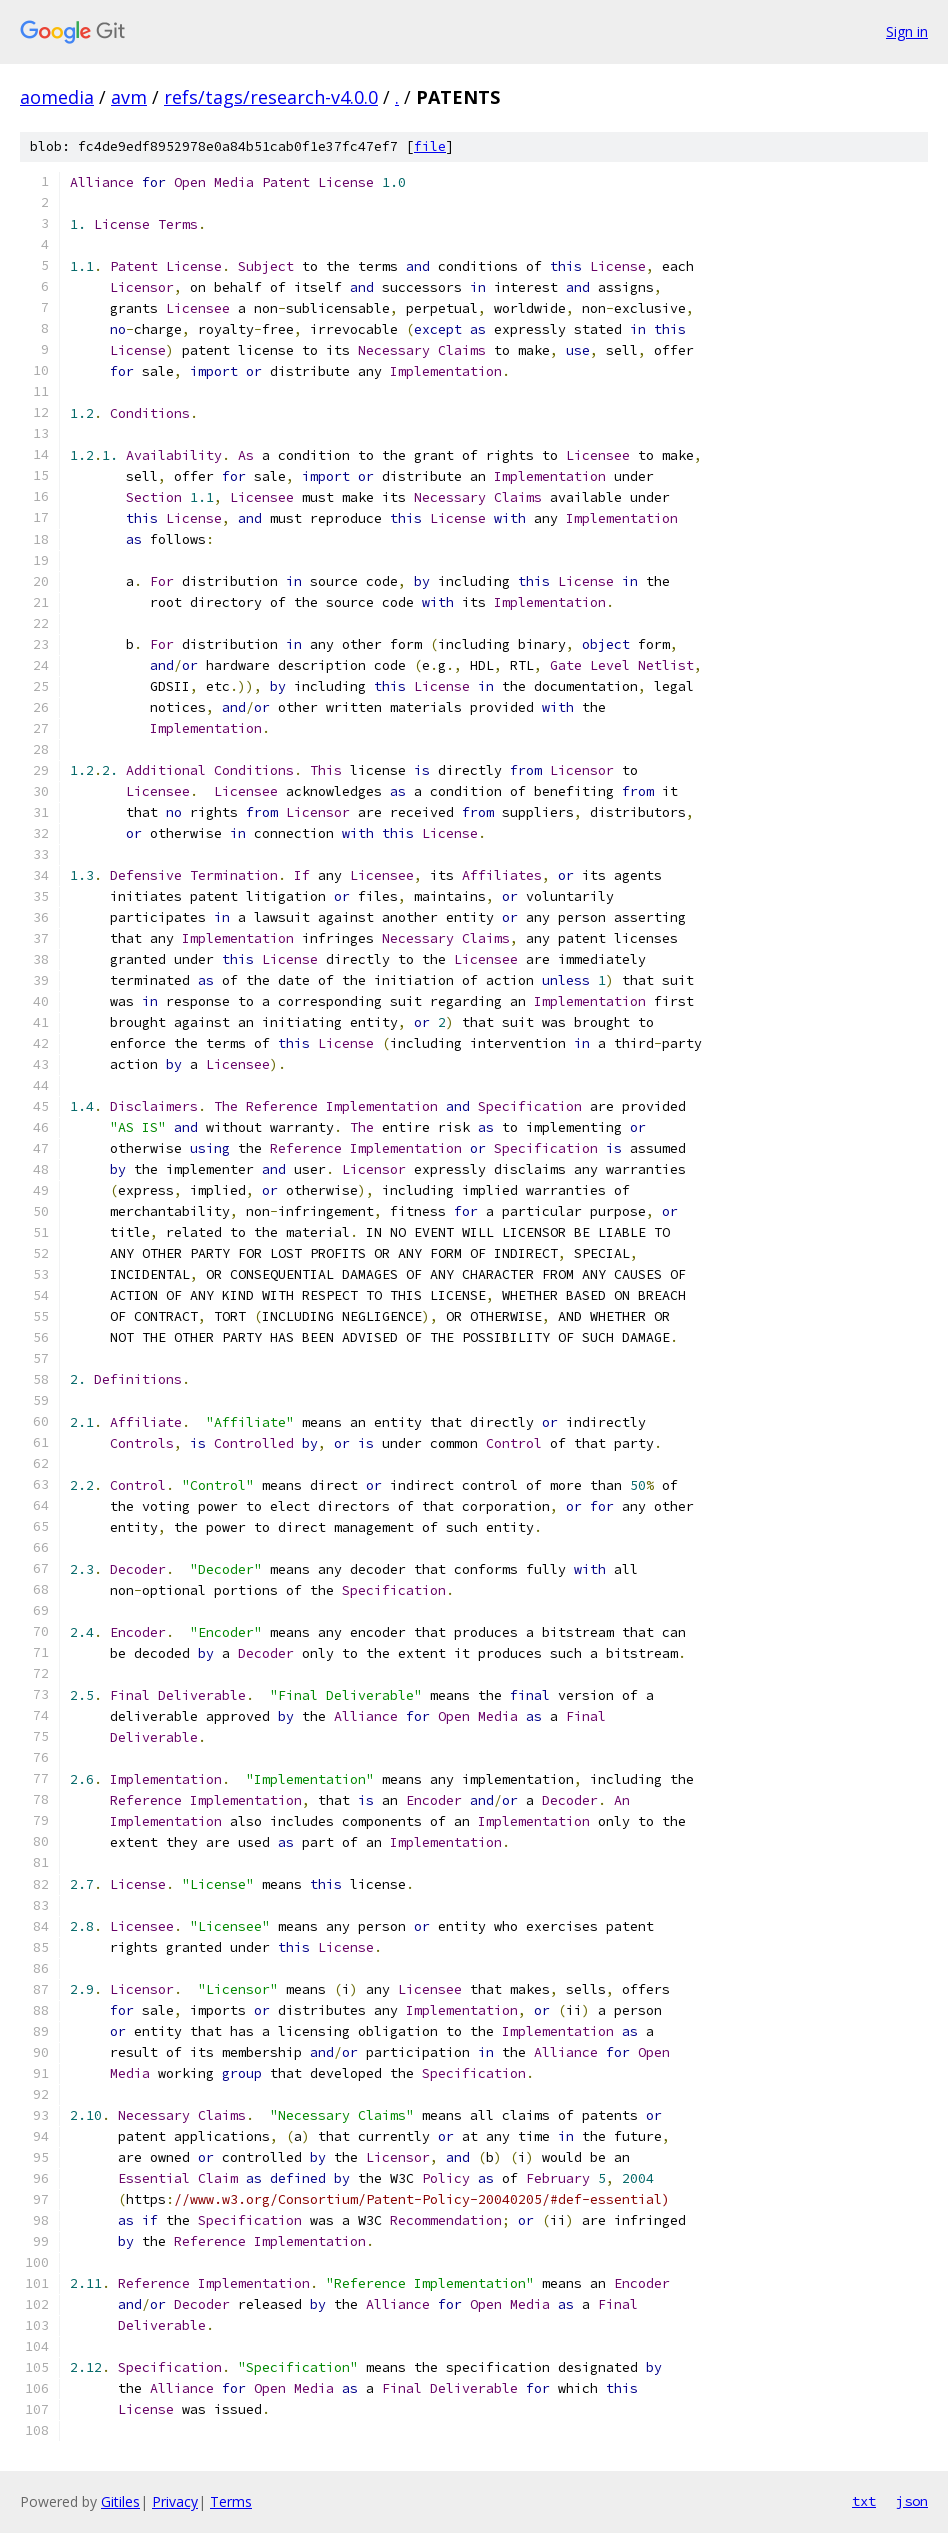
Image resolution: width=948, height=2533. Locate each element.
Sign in (907, 31)
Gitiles (120, 2501)
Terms (231, 2501)
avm (129, 97)
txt (864, 2501)
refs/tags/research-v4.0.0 (271, 97)
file (430, 146)
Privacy (175, 2501)
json (912, 2501)
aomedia (57, 97)
